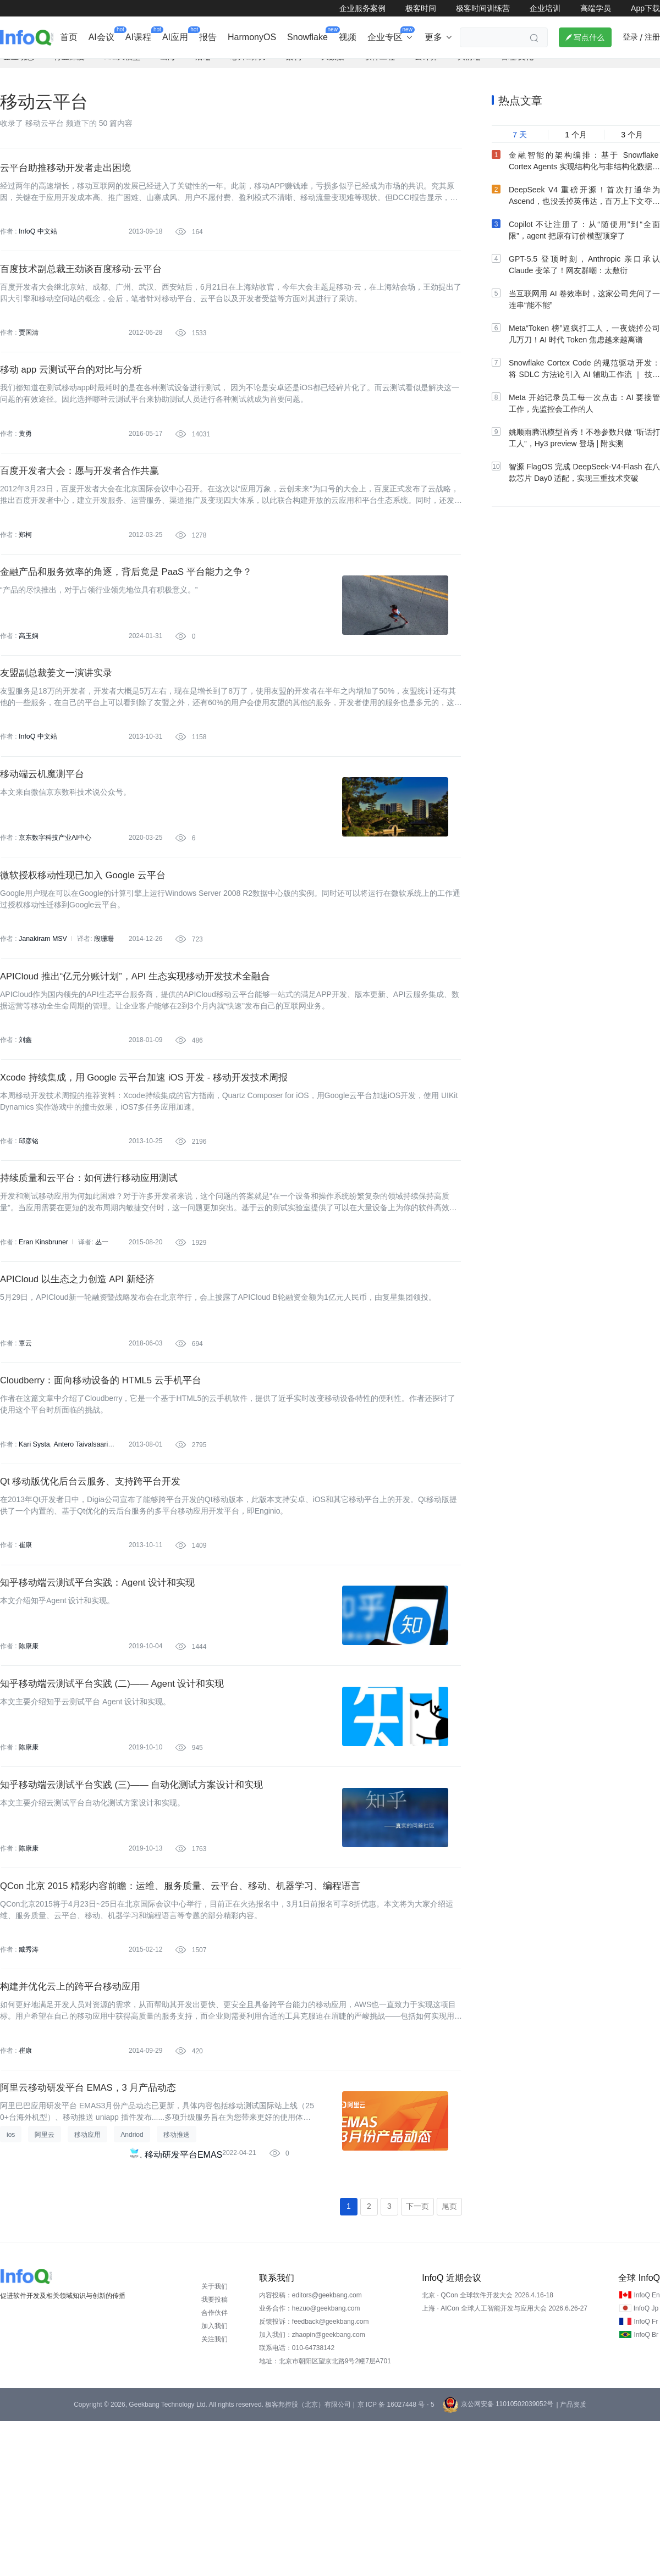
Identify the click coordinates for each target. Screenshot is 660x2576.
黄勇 (25, 462)
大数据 (332, 69)
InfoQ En (646, 2450)
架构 (293, 69)
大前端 (469, 69)
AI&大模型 (122, 69)
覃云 (25, 1437)
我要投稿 (214, 2454)
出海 (167, 69)
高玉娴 (28, 679)
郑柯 (25, 570)
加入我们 (214, 2481)
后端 (203, 69)
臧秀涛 (28, 2086)
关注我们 (214, 2494)
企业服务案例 (362, 8)
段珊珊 (102, 1003)
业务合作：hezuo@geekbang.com (309, 2463)
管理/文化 (517, 69)
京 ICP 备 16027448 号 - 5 (396, 2559)
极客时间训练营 (483, 8)
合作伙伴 (214, 2468)
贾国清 (28, 354)
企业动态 (18, 69)
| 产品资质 (571, 2559)
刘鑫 (25, 1112)
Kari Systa (34, 1545)
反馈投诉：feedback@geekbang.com (314, 2476)
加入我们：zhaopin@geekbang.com (312, 2490)
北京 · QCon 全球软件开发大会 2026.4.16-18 (487, 2450)
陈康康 (28, 1761)
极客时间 (420, 8)
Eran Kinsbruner (43, 1328)
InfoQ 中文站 (38, 246)
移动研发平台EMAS (183, 2306)
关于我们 (214, 2441)
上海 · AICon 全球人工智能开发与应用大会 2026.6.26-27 (504, 2463)
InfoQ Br (646, 2490)
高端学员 (595, 8)
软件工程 (379, 69)
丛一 (100, 1328)
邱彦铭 (28, 1220)
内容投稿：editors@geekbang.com (310, 2450)
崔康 (25, 1653)
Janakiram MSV (42, 1003)
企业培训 (545, 8)
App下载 (645, 8)
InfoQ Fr (646, 2476)
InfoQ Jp (646, 2463)
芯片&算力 (248, 69)
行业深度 (69, 69)
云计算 (426, 69)
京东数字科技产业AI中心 (55, 895)
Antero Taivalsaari (78, 1545)
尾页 (449, 2361)
